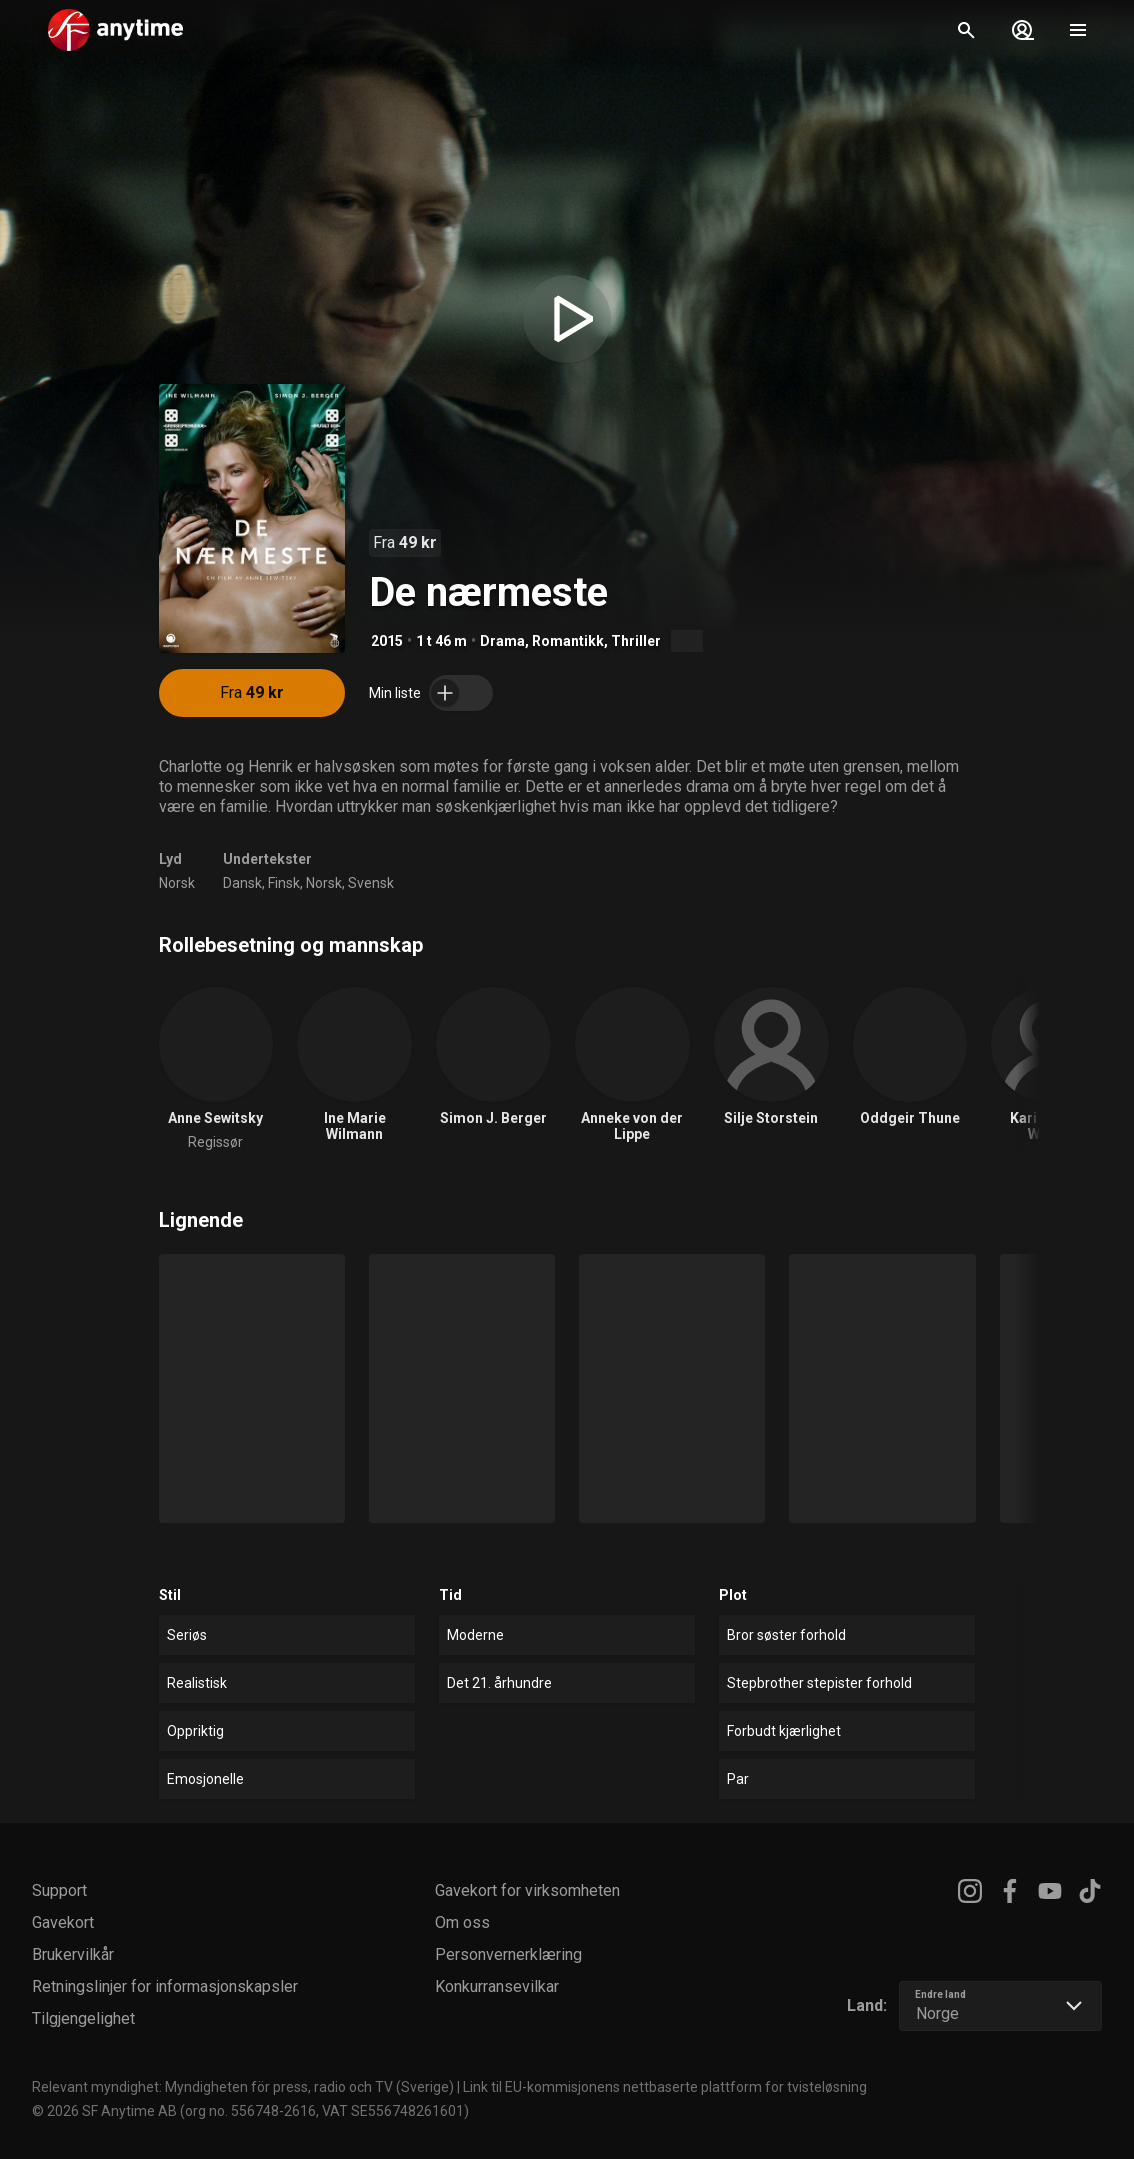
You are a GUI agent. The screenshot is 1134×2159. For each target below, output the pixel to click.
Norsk (177, 883)
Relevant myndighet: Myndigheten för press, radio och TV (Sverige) (243, 2087)
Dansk (242, 883)
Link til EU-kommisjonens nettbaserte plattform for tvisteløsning (665, 2087)
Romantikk (568, 641)
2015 (387, 641)
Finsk (284, 883)
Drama (502, 641)
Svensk (371, 883)
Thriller (636, 641)
